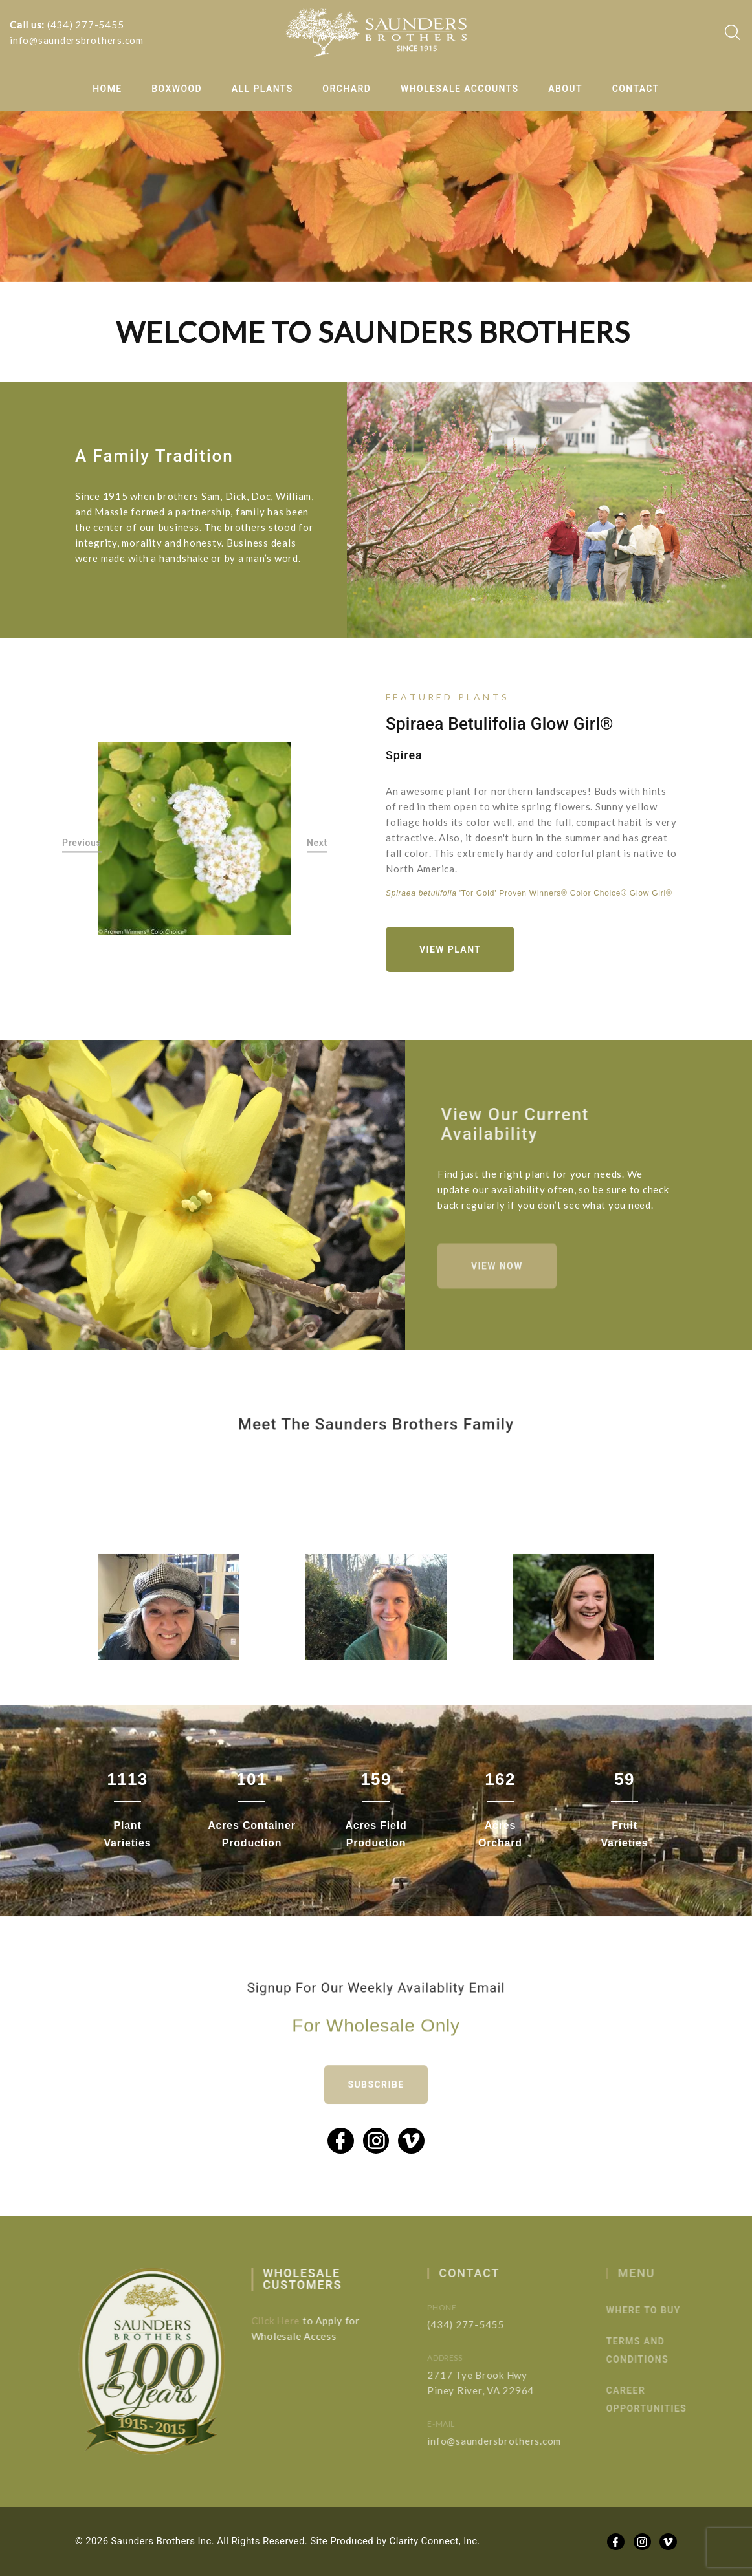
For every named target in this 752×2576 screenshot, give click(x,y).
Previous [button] (82, 843)
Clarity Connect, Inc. (435, 2541)
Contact (635, 88)
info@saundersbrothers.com (77, 40)
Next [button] (317, 843)
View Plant (450, 949)
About (565, 88)
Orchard (346, 88)
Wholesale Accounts (460, 88)
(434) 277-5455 (85, 24)
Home (107, 88)
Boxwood (176, 88)
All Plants (262, 88)
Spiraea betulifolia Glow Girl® (500, 723)
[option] (194, 838)
